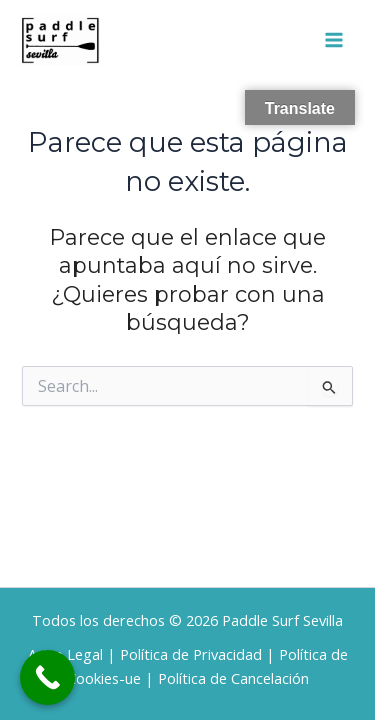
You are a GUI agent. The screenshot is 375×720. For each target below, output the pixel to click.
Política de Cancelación (233, 678)
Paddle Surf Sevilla (282, 620)
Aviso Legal (65, 654)
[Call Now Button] (47, 677)
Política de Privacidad (191, 654)
